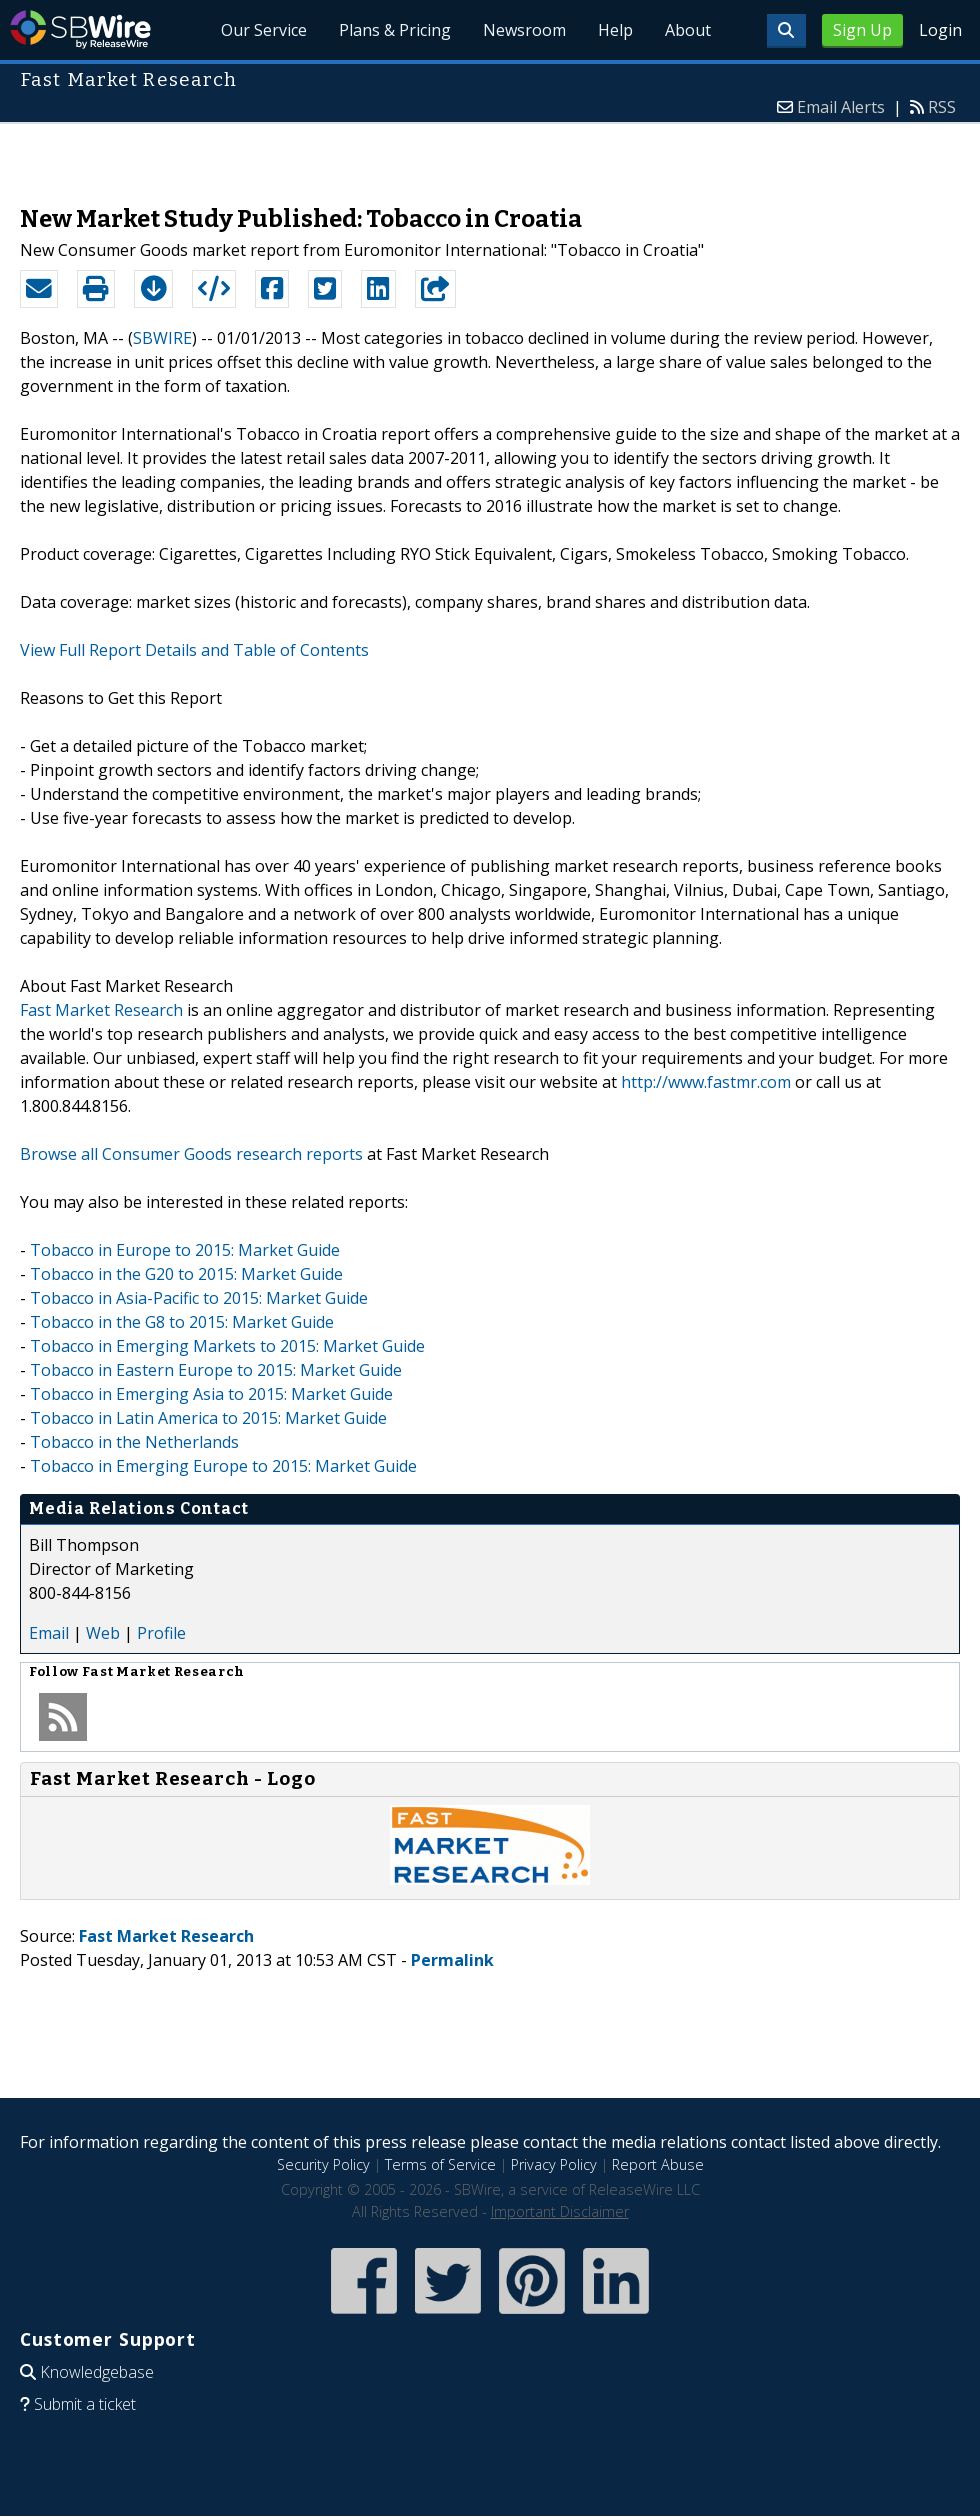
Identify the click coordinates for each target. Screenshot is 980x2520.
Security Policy (323, 2164)
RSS (942, 107)
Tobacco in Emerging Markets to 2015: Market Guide (227, 1346)
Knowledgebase (97, 2372)
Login (940, 30)
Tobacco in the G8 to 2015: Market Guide (182, 1322)
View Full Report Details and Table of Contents (194, 650)
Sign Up (862, 30)
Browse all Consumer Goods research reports (191, 1154)
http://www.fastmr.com (706, 1082)
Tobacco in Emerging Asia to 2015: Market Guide (211, 1394)
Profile (161, 1633)
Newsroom (524, 30)
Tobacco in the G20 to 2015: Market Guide (186, 1274)
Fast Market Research (101, 1010)
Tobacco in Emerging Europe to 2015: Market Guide (223, 1466)
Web (103, 1633)
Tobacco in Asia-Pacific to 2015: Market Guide (199, 1298)
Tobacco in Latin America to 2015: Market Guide (208, 1418)
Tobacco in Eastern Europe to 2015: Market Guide (216, 1370)
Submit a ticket (85, 2404)
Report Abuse (658, 2164)
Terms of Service (440, 2164)
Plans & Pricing (395, 30)
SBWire (80, 29)
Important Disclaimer (560, 2211)
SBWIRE (162, 338)
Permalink (452, 1960)
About (688, 30)
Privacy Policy (554, 2164)
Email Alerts (841, 107)
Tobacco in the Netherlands (134, 1442)
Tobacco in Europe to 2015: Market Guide (185, 1250)
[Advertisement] (490, 154)
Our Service (264, 30)
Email (49, 1633)
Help (615, 30)
